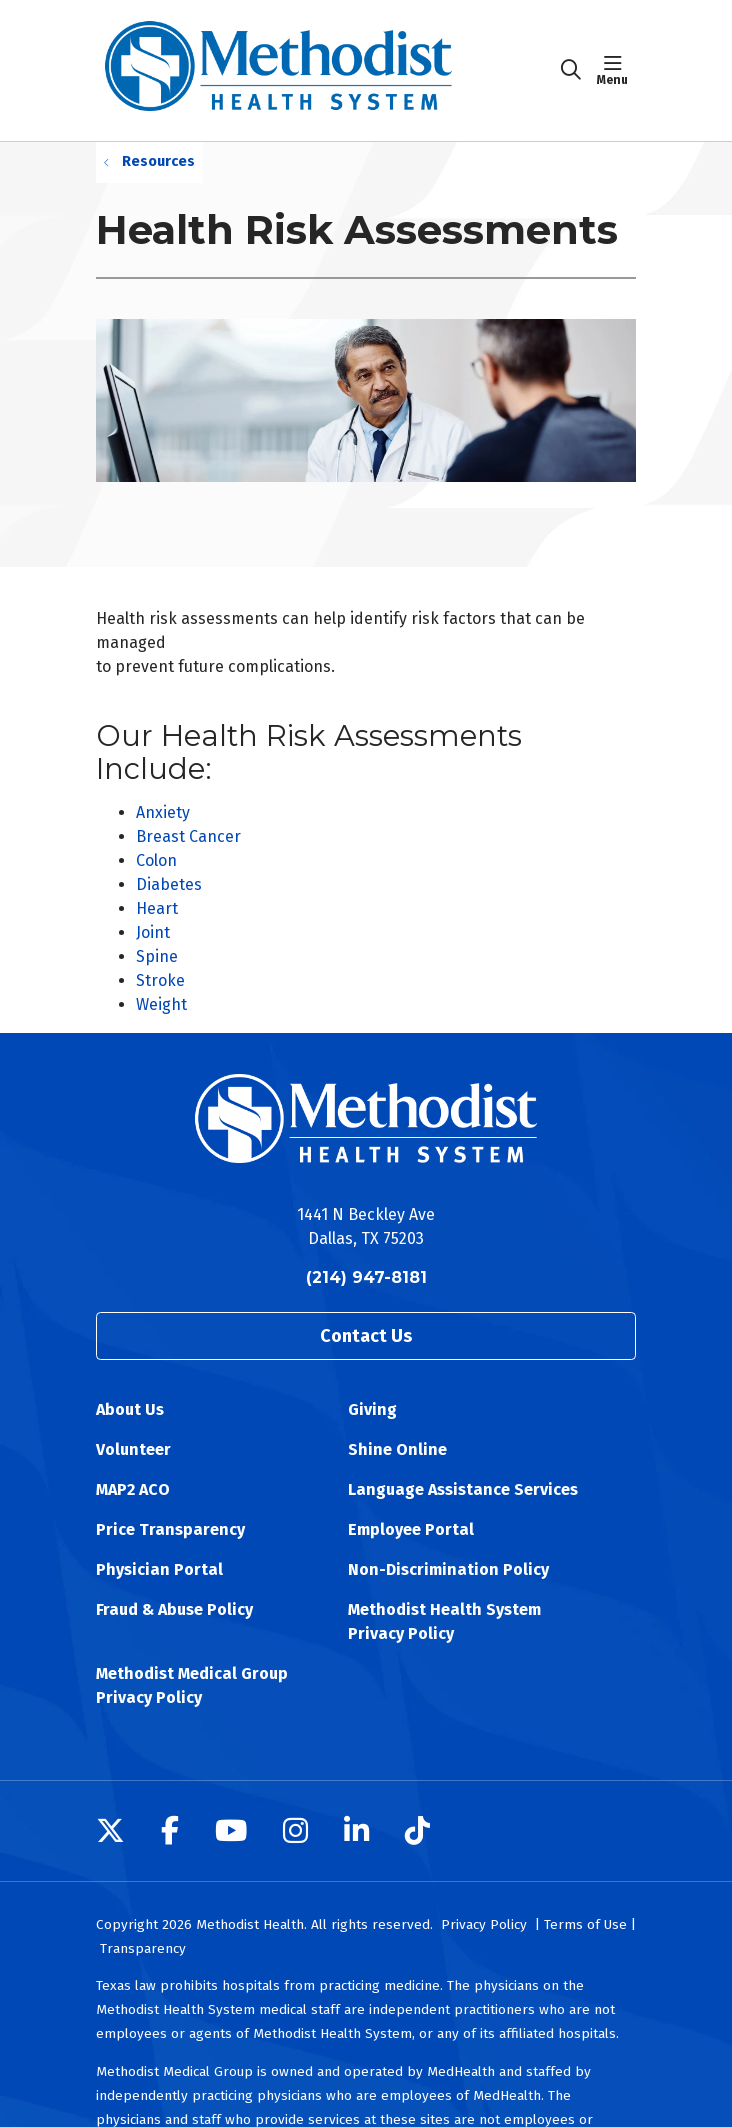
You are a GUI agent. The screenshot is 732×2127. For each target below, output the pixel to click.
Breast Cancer (188, 836)
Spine (157, 956)
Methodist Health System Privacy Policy (444, 1621)
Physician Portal (159, 1569)
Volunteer (133, 1449)
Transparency (143, 1948)
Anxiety (163, 812)
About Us (130, 1409)
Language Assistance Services (463, 1489)
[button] (616, 70)
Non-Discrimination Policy (448, 1569)
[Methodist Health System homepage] (328, 70)
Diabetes (169, 884)
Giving (372, 1409)
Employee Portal (411, 1529)
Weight (161, 1004)
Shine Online (397, 1449)
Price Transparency (170, 1529)
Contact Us (366, 1336)
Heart (157, 908)
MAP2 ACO (133, 1489)
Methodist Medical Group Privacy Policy (192, 1685)
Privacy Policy (484, 1924)
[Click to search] (571, 70)
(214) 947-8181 (366, 1277)
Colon (156, 860)
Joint (153, 932)
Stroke (160, 980)
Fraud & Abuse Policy (174, 1609)
